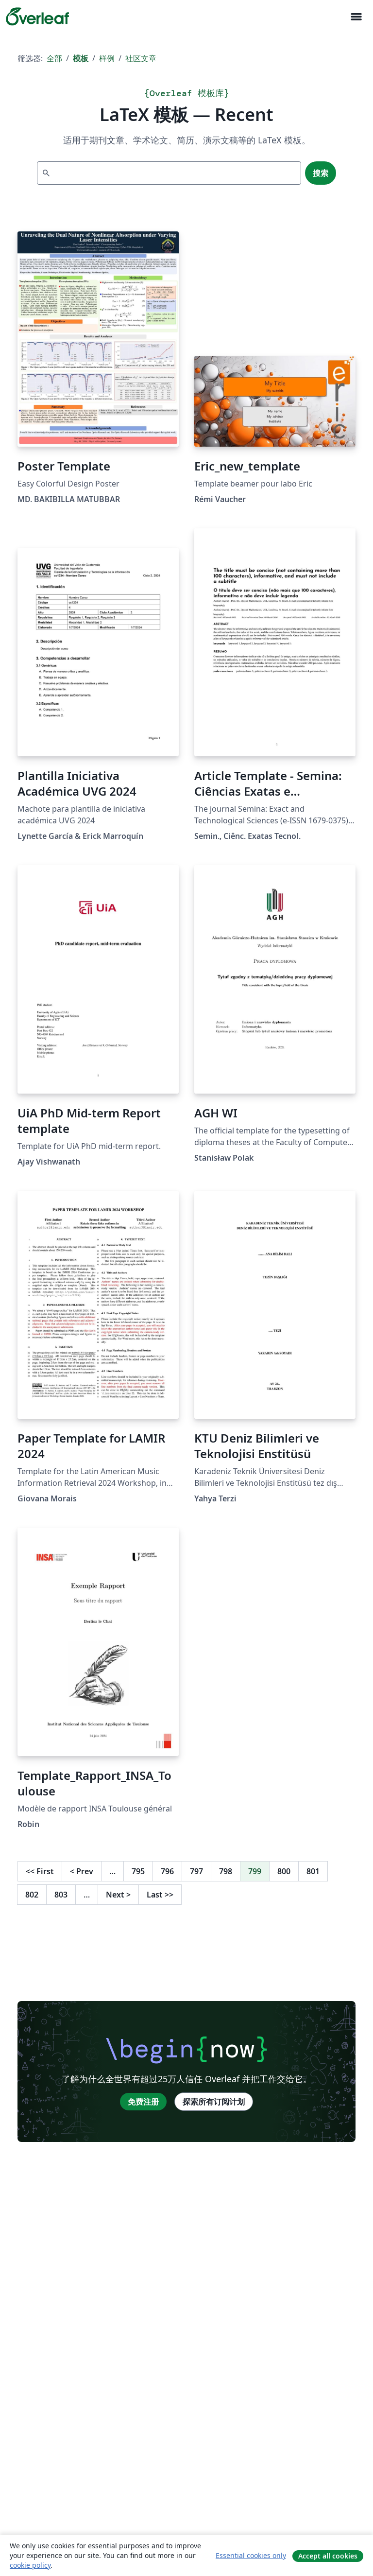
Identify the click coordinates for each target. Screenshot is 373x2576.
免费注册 (143, 2101)
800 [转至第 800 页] (283, 1871)
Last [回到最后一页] (160, 1894)
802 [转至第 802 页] (31, 1894)
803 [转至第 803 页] (61, 1894)
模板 (80, 58)
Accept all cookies (327, 2555)
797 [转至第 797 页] (196, 1871)
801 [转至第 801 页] (313, 1871)
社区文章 (140, 58)
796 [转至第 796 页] (167, 1871)
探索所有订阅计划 (214, 2101)
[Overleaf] (37, 16)
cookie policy (30, 2565)
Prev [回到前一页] (81, 1871)
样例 (107, 58)
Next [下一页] (118, 1894)
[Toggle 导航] (356, 17)
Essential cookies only (251, 2555)
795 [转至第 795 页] (138, 1871)
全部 (54, 58)
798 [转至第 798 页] (225, 1871)
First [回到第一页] (40, 1871)
